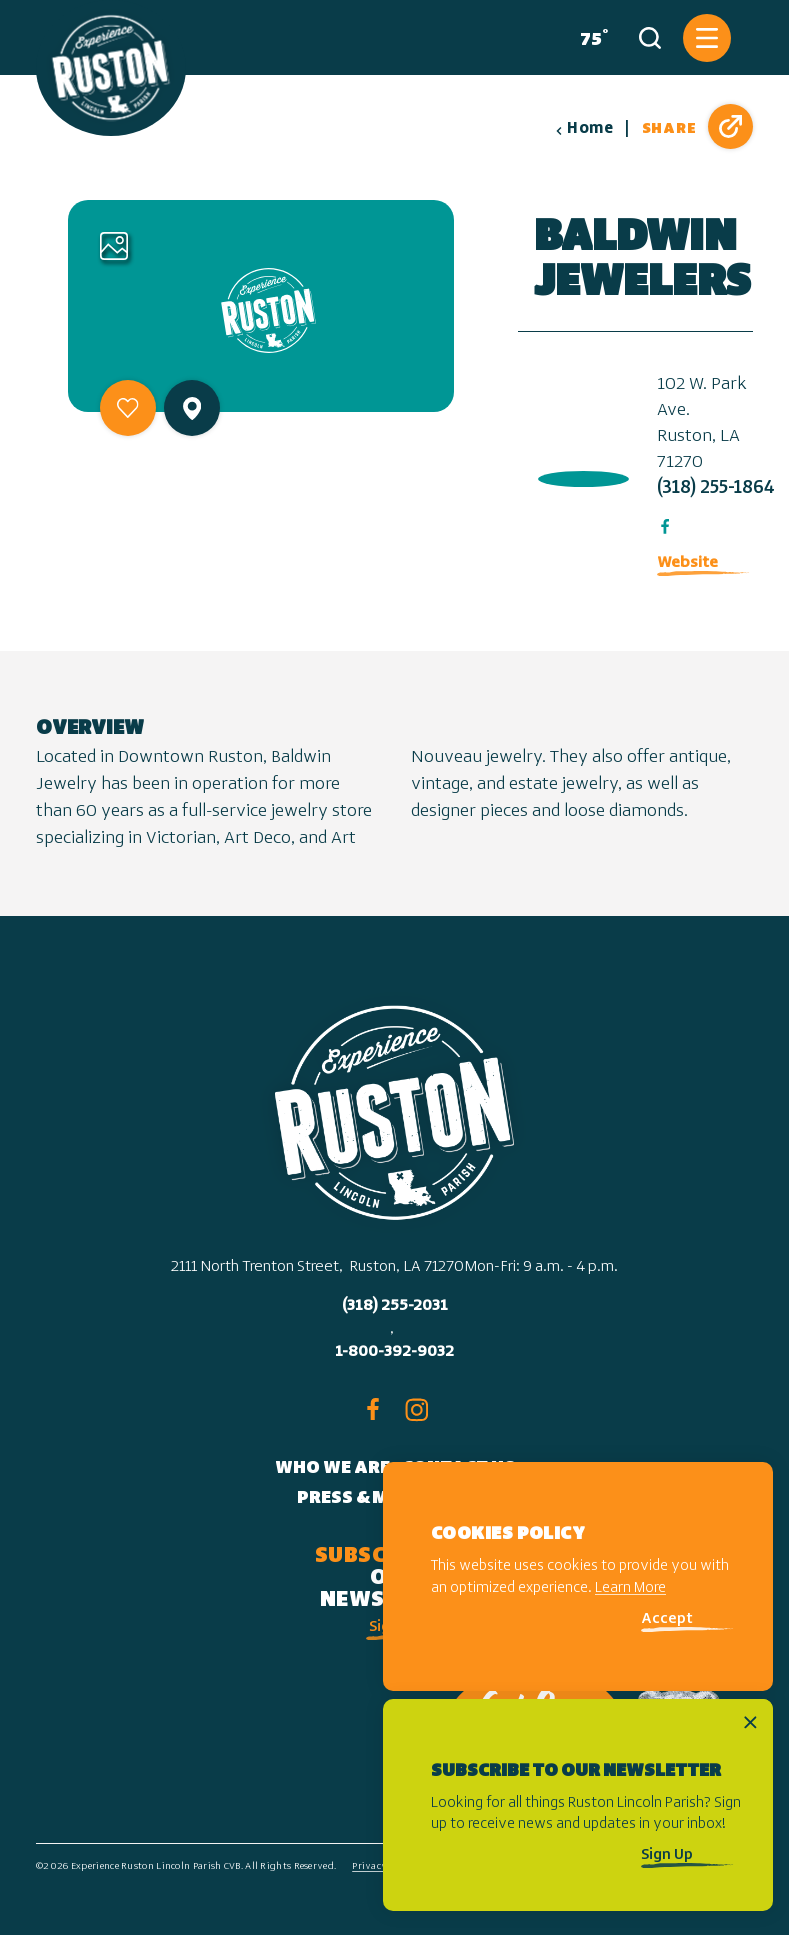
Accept (667, 1619)
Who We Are (332, 1468)
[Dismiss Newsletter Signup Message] (750, 1722)
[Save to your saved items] (128, 408)
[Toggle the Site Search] (650, 38)
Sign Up (667, 1855)
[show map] (192, 408)
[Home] (111, 68)
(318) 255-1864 (716, 488)
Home (584, 129)
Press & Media (364, 1498)
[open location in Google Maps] (579, 474)
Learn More (630, 1588)
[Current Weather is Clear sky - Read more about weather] (590, 38)
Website (687, 563)
